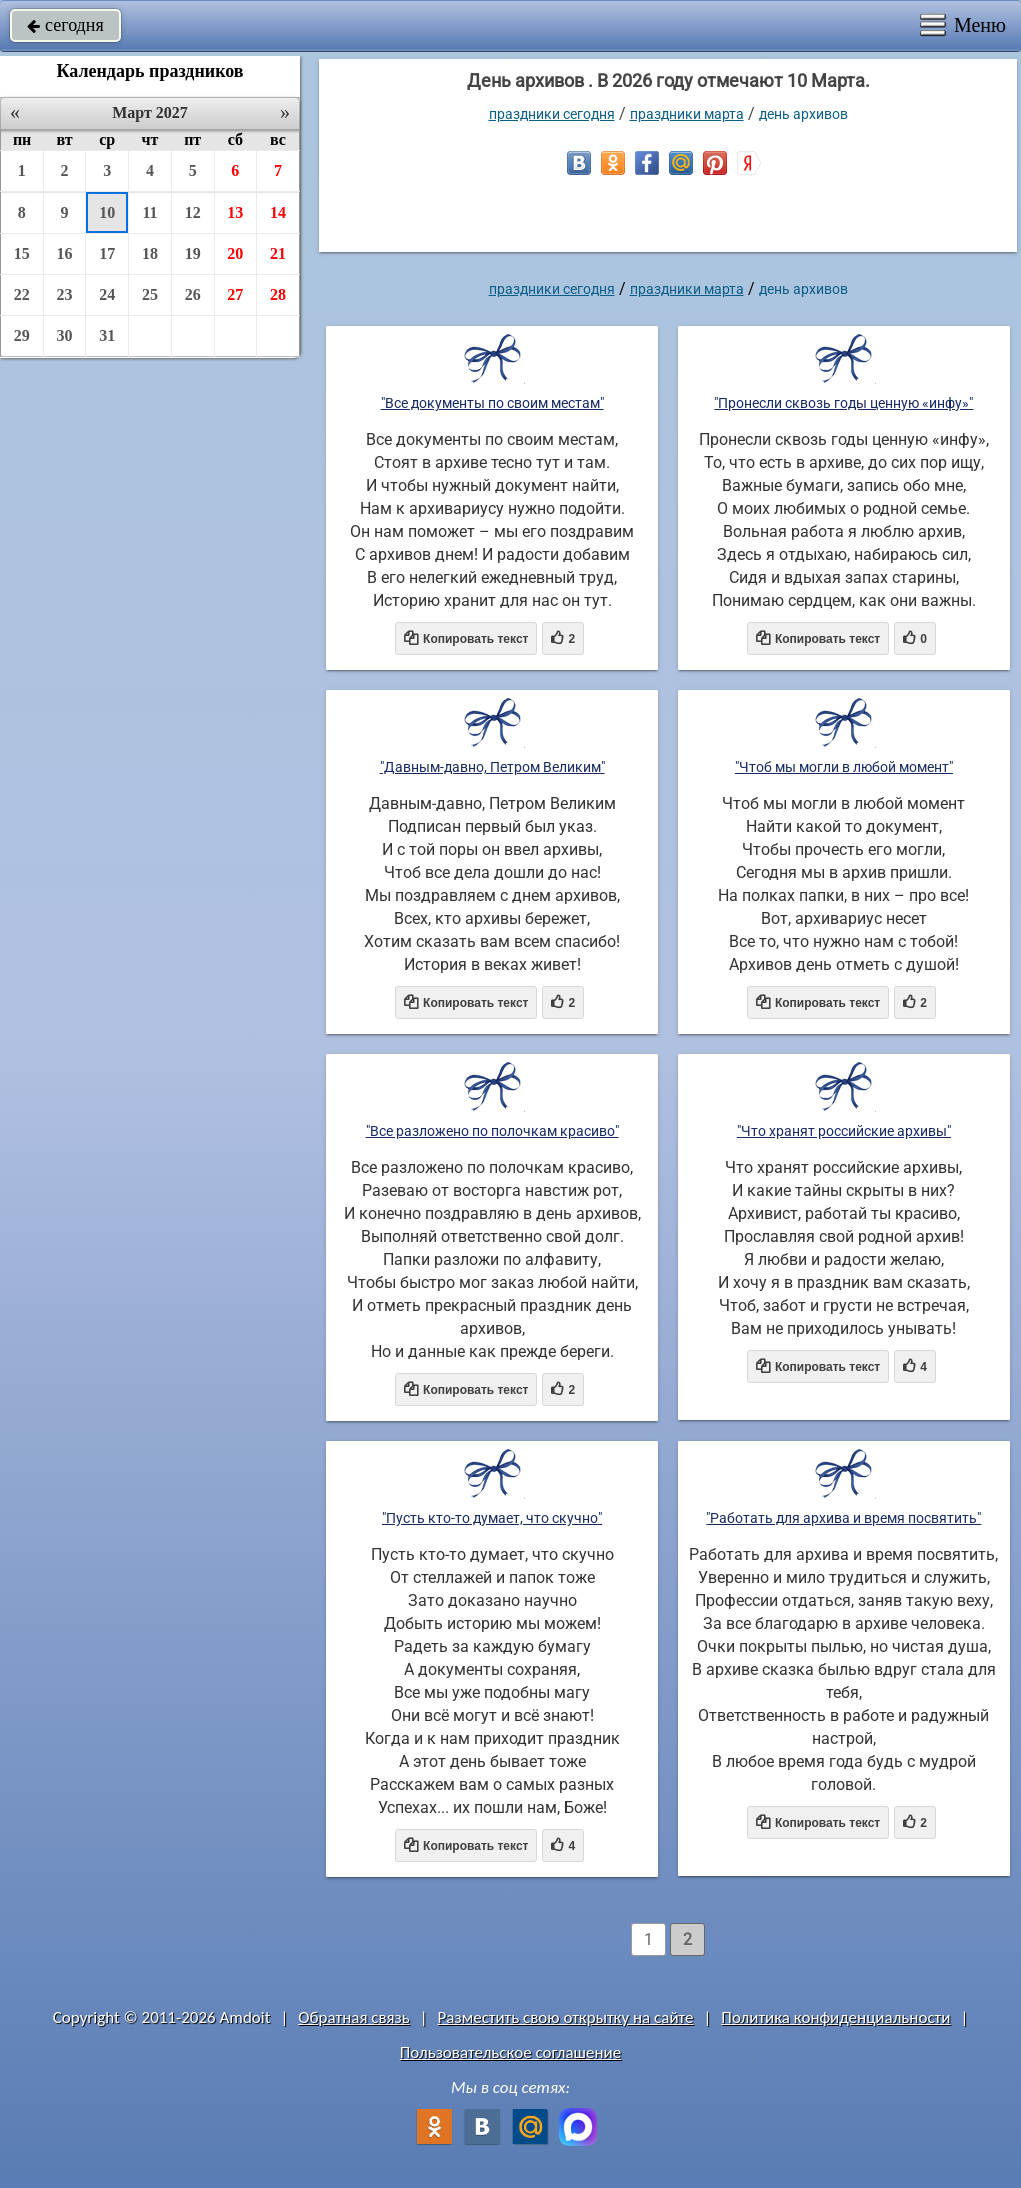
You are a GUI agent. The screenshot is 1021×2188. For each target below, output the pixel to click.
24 (107, 294)
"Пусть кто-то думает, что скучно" (492, 1518)
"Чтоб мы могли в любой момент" (844, 767)
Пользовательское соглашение (510, 2052)
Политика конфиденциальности (835, 2017)
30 (65, 335)
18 (150, 253)
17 (107, 253)
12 (193, 212)
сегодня (65, 25)
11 (149, 212)
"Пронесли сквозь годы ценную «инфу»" (843, 403)
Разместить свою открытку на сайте (566, 2017)
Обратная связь (354, 2017)
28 (278, 294)
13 (235, 212)
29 (22, 335)
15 (22, 253)
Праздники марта (687, 114)
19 (193, 253)
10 (107, 212)
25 (150, 294)
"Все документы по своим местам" (492, 403)
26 (193, 294)
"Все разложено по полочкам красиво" (492, 1131)
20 (235, 253)
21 (278, 253)
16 (65, 253)
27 (235, 294)
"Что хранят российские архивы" (844, 1131)
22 (22, 294)
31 (107, 335)
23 (65, 294)
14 (278, 212)
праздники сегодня (552, 114)
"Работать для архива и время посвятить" (843, 1518)
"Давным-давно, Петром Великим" (492, 767)
